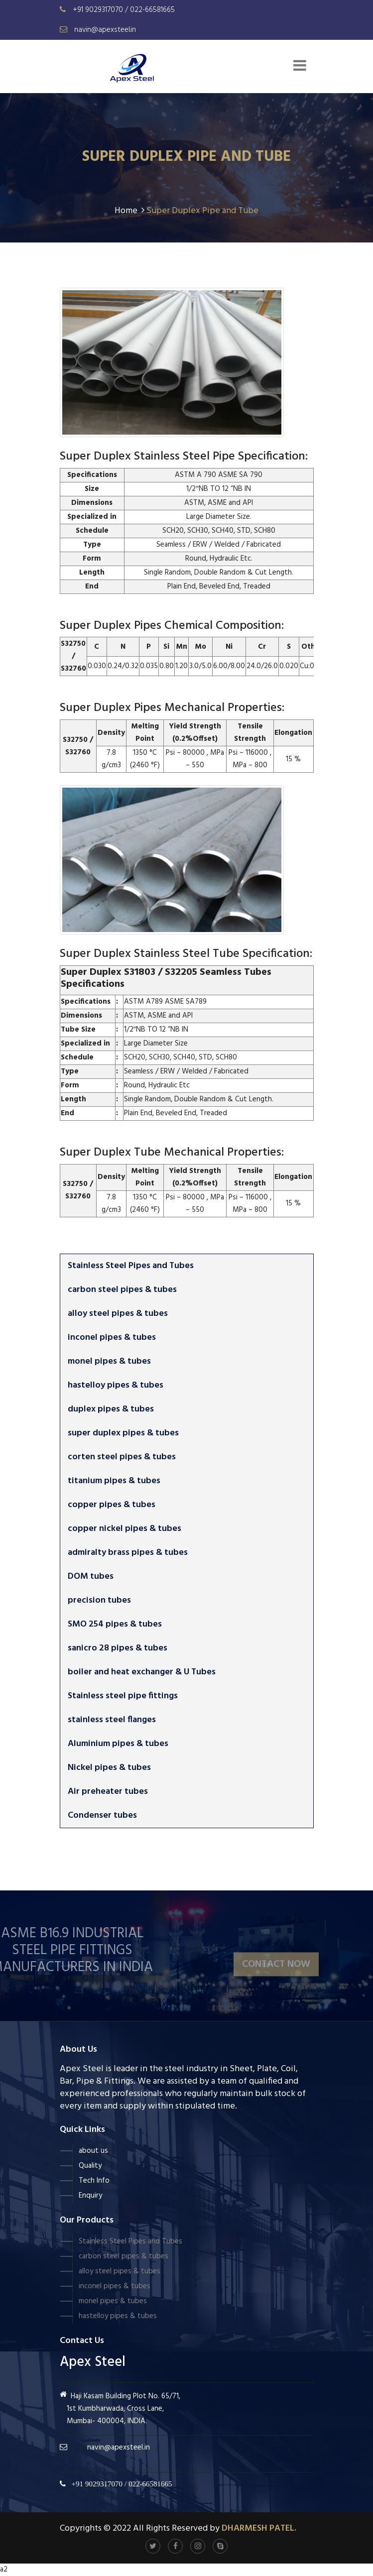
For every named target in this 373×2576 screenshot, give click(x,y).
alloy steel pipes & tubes (118, 1313)
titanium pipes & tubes (114, 1481)
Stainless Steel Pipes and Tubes (131, 1266)
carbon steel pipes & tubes (122, 1290)
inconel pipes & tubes (112, 1337)
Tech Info (94, 2181)
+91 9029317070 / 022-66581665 (124, 10)
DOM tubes (91, 1576)
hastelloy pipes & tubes (115, 1385)
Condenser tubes (102, 1815)
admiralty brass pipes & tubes (128, 1552)
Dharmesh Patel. (259, 2528)
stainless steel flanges (112, 1720)
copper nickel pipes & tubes (124, 1529)
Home (129, 211)
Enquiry (90, 2196)
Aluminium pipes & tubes (118, 1744)
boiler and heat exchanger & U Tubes (142, 1672)
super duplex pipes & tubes (123, 1433)
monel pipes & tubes (109, 1361)
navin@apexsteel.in (105, 30)
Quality (90, 2166)
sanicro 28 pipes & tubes (117, 1648)
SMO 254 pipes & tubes (115, 1624)
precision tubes (99, 1600)
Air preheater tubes (108, 1791)
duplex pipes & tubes (111, 1409)
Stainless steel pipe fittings (123, 1696)
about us (93, 2151)
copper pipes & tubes (111, 1505)
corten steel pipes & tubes (122, 1457)
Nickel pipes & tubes (109, 1767)
